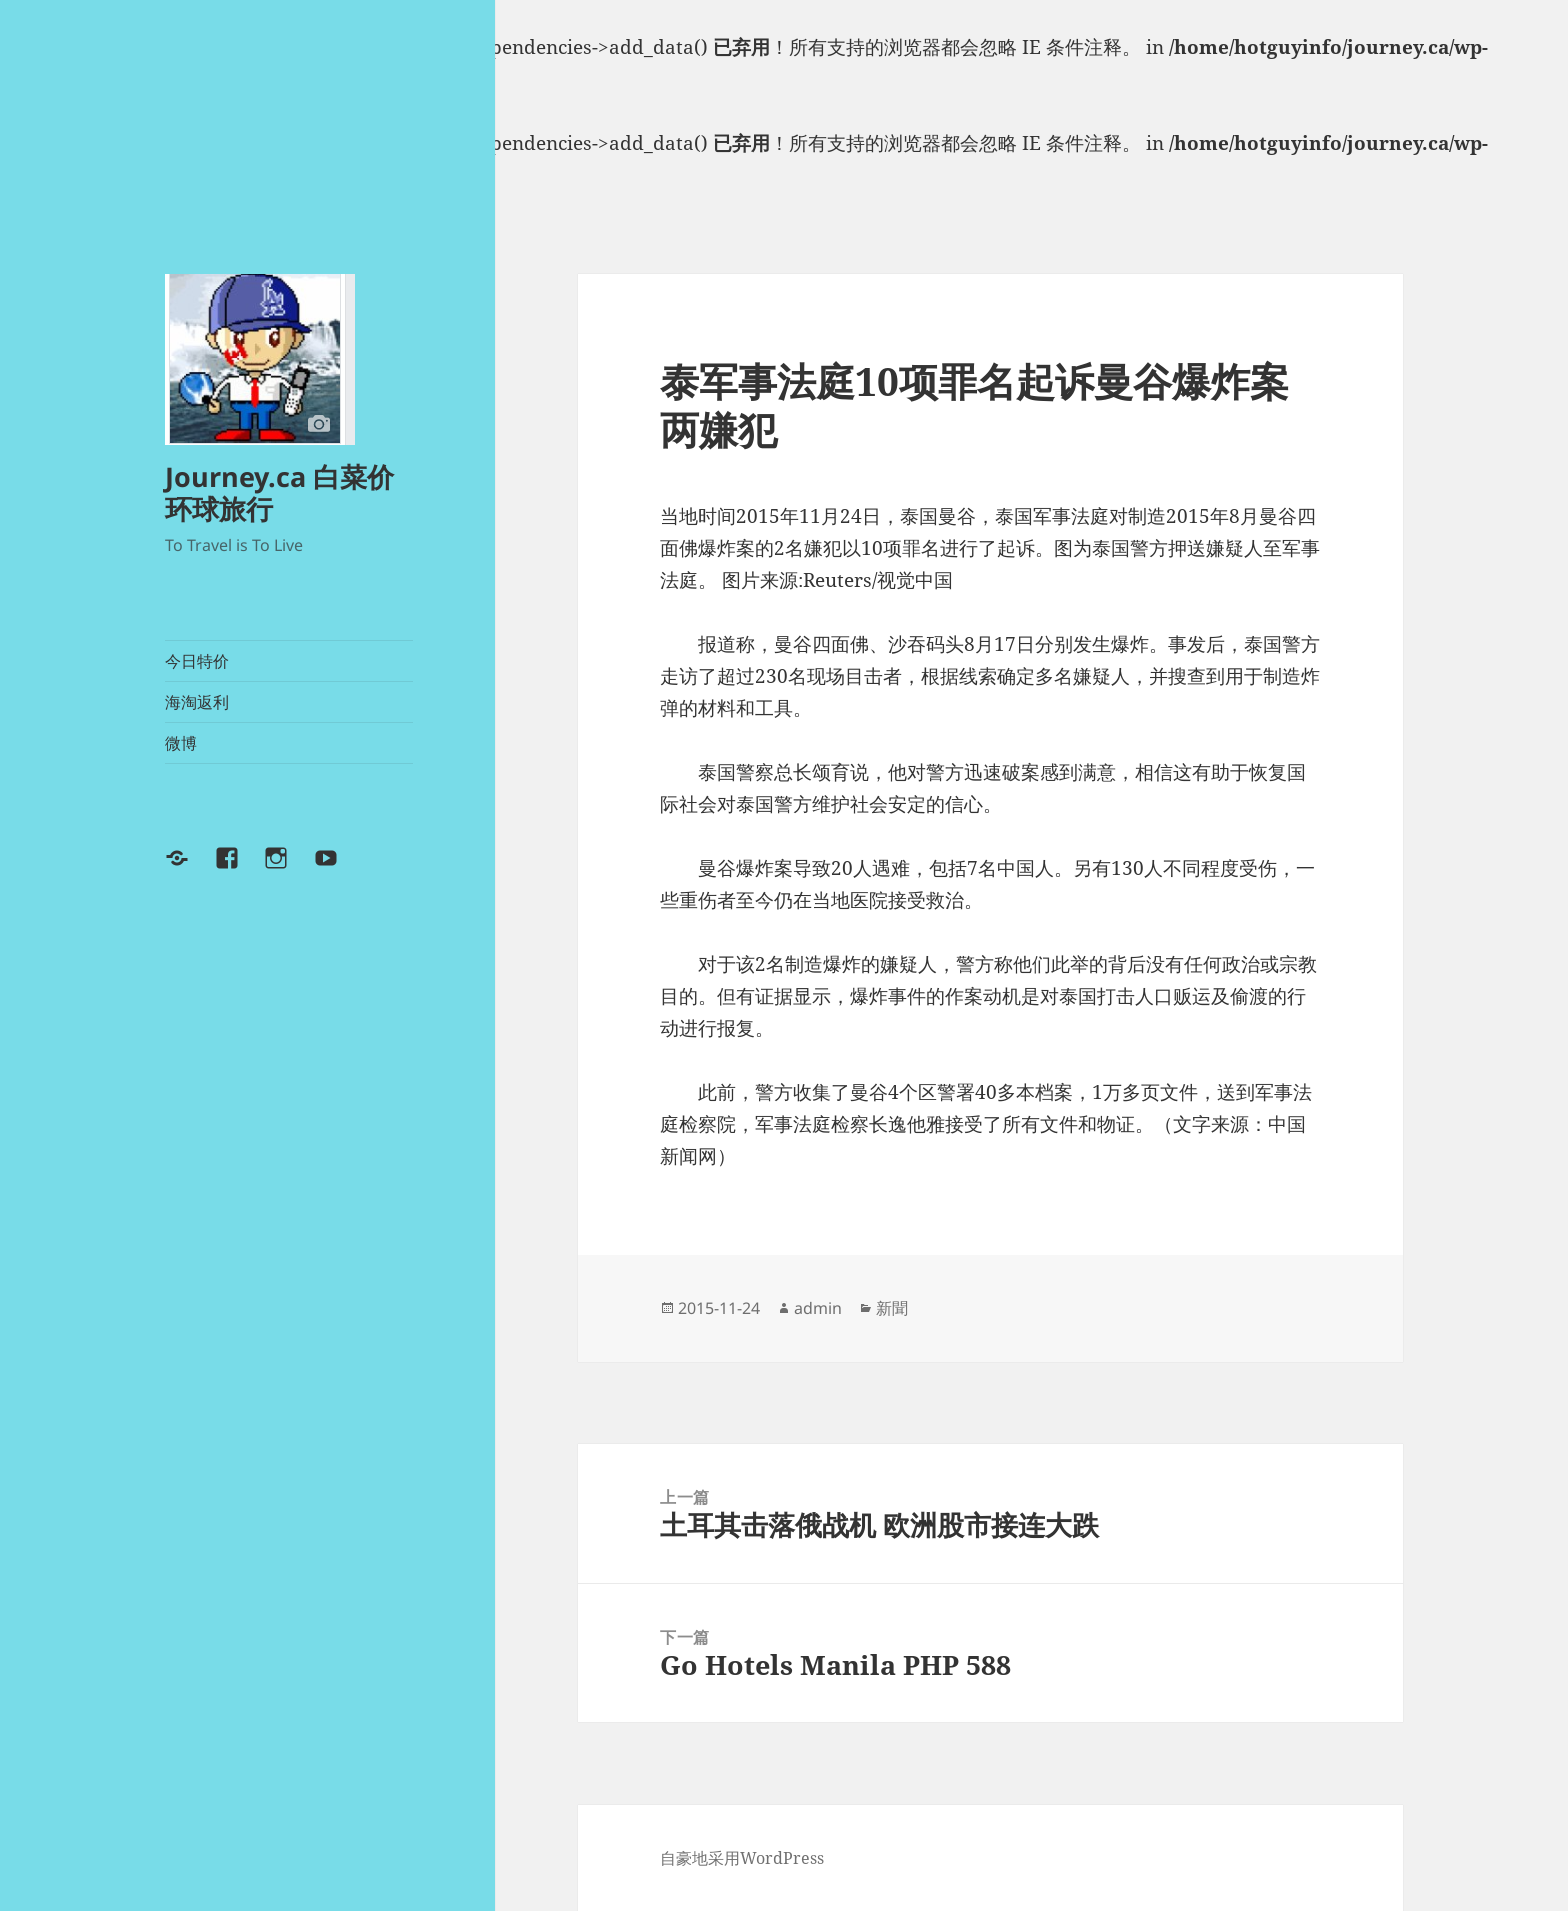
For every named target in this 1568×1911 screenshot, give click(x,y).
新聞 (892, 1308)
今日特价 (197, 661)
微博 (181, 743)
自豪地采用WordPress (742, 1858)
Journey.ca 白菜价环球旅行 (279, 492)
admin (818, 1308)
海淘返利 (197, 702)
